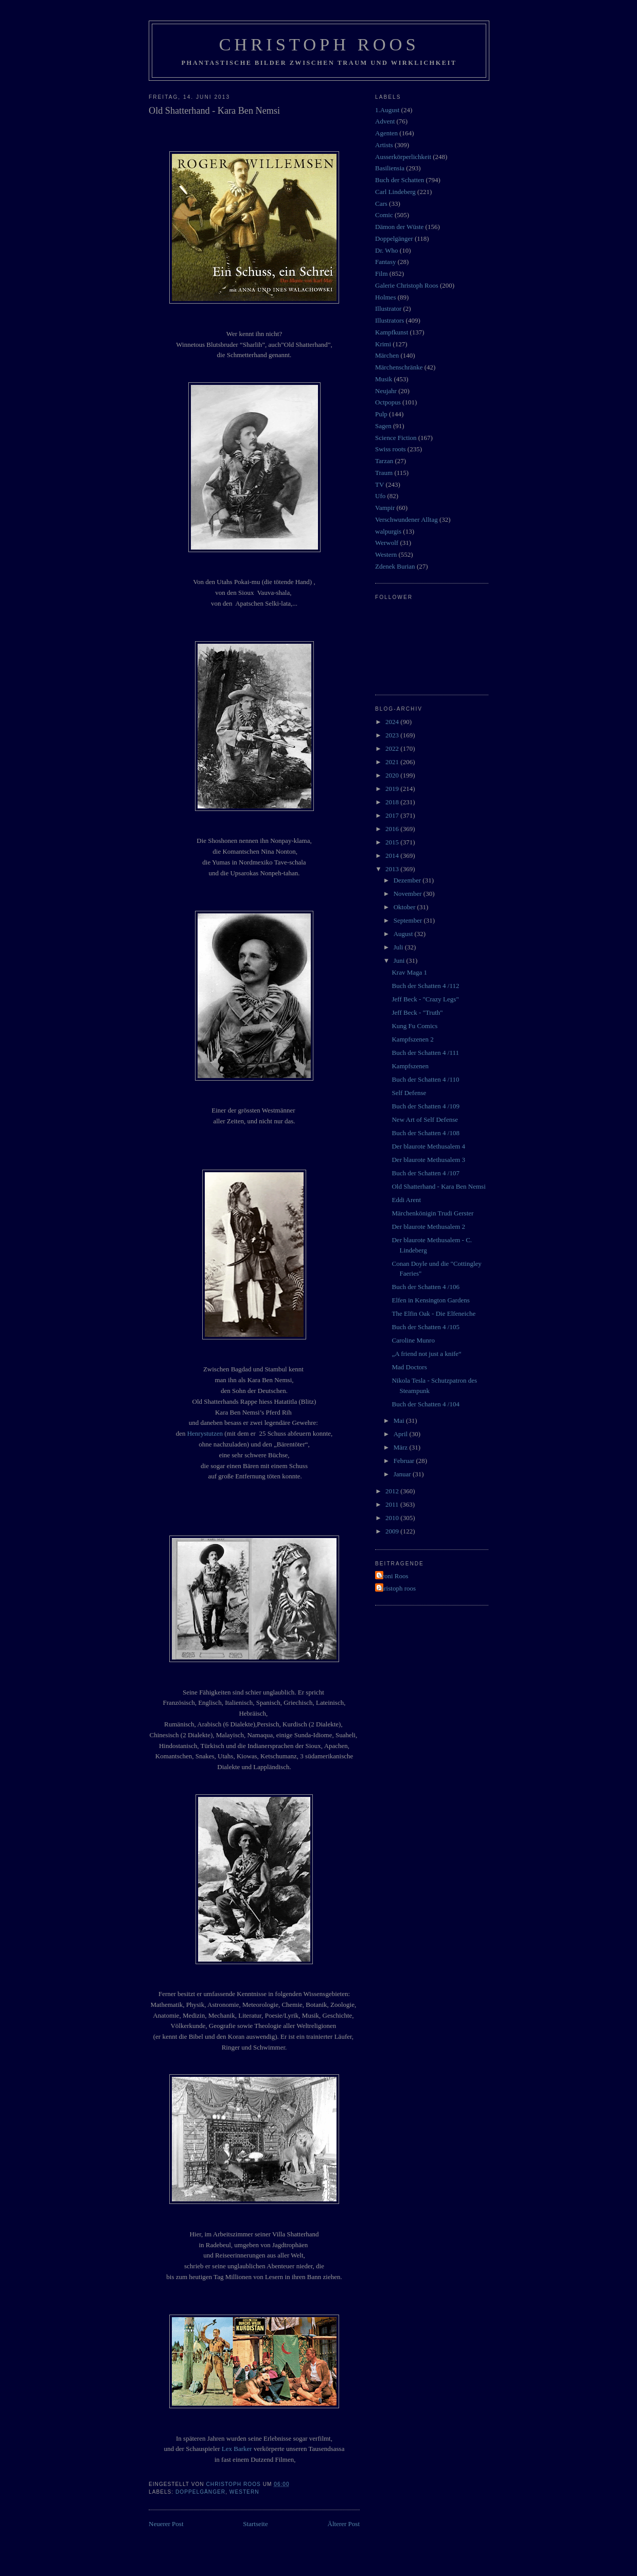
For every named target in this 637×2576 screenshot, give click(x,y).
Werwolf (386, 542)
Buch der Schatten (399, 180)
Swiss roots (390, 449)
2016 (392, 829)
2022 (392, 748)
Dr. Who (386, 250)
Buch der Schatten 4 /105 (425, 1327)
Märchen (387, 355)
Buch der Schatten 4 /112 (425, 986)
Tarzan (384, 461)
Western (244, 2492)
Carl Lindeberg (395, 192)
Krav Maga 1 (409, 972)
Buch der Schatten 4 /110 (425, 1079)
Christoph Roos (319, 44)
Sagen (383, 426)
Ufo (380, 496)
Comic (384, 215)
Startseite (255, 2524)
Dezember (408, 880)
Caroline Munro (413, 1340)
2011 (392, 1504)
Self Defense (409, 1093)
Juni (400, 960)
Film (381, 273)
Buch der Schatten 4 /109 (425, 1106)
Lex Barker (237, 2449)
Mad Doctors (409, 1367)
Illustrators (389, 320)
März (402, 1447)
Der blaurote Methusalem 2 (428, 1226)
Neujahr (386, 391)
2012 (392, 1491)
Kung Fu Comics (414, 1026)
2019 (392, 788)
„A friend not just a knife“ (426, 1353)
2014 (392, 855)
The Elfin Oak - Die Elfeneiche (433, 1313)
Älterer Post (344, 2524)
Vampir (385, 507)
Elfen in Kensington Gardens (430, 1300)
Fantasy (385, 262)
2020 (392, 775)
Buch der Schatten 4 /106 (425, 1287)
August (404, 934)
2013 (392, 869)
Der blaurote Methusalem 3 (428, 1159)
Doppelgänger (200, 2492)
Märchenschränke (398, 367)
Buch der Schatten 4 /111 (425, 1052)
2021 (392, 762)
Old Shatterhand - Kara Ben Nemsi (438, 1186)
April (402, 1434)
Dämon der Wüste (399, 227)
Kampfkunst (391, 332)
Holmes (385, 297)
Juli (399, 947)
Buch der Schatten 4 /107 (425, 1173)
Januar (403, 1474)
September (409, 920)
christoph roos (397, 1588)
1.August (387, 110)
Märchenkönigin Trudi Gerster (432, 1213)
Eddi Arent (406, 1200)
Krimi (383, 344)
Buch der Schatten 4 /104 (425, 1404)
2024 (392, 722)
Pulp (381, 414)
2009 (392, 1531)
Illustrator (388, 308)
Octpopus (388, 402)
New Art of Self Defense (425, 1119)
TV (379, 484)
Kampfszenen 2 (412, 1039)
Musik (383, 379)
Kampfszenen (410, 1066)
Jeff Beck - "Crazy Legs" (425, 999)
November (408, 893)
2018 (392, 802)
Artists (384, 145)
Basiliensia (389, 168)
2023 (392, 735)
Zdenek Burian (395, 566)
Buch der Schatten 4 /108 (425, 1133)
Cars (381, 203)
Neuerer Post (166, 2524)
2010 (392, 1518)
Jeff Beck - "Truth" (417, 1012)
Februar (405, 1461)
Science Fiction (396, 438)
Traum (384, 473)
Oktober (405, 907)
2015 (392, 842)
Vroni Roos (393, 1576)
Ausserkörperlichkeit (403, 157)
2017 (392, 815)
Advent (385, 121)
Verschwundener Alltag (406, 519)
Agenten (386, 133)
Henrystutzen (205, 1433)
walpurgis (388, 531)
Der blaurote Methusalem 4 (428, 1146)
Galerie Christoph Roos (406, 285)
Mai (400, 1420)
